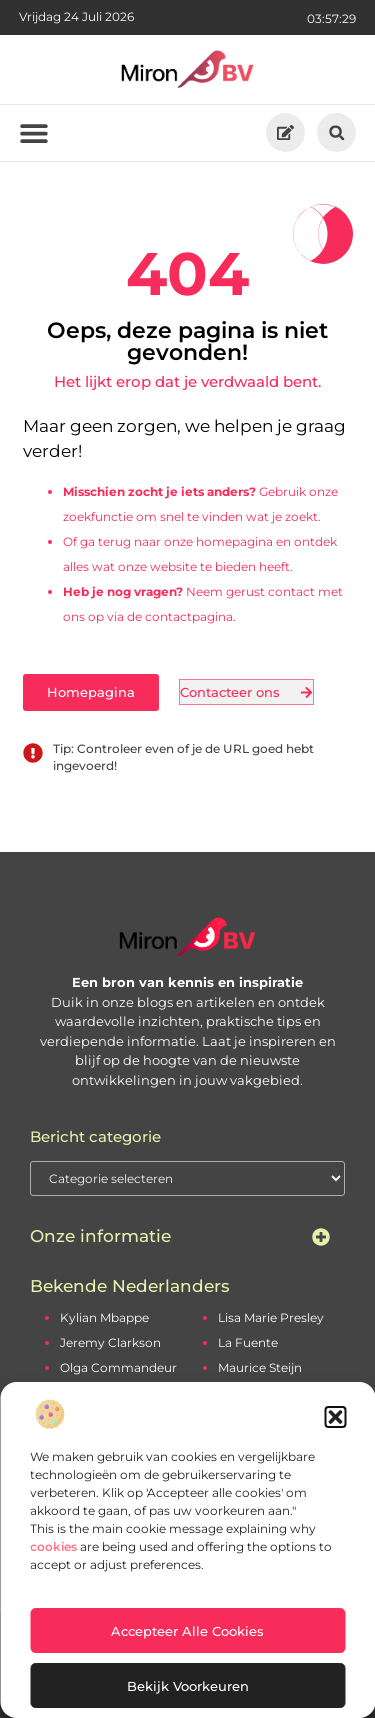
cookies (53, 1546)
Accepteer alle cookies (187, 1631)
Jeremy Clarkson (110, 1342)
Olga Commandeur (118, 1367)
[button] (335, 1417)
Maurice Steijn (260, 1367)
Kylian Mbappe (104, 1317)
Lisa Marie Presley (271, 1317)
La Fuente (248, 1342)
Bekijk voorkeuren (188, 1686)
